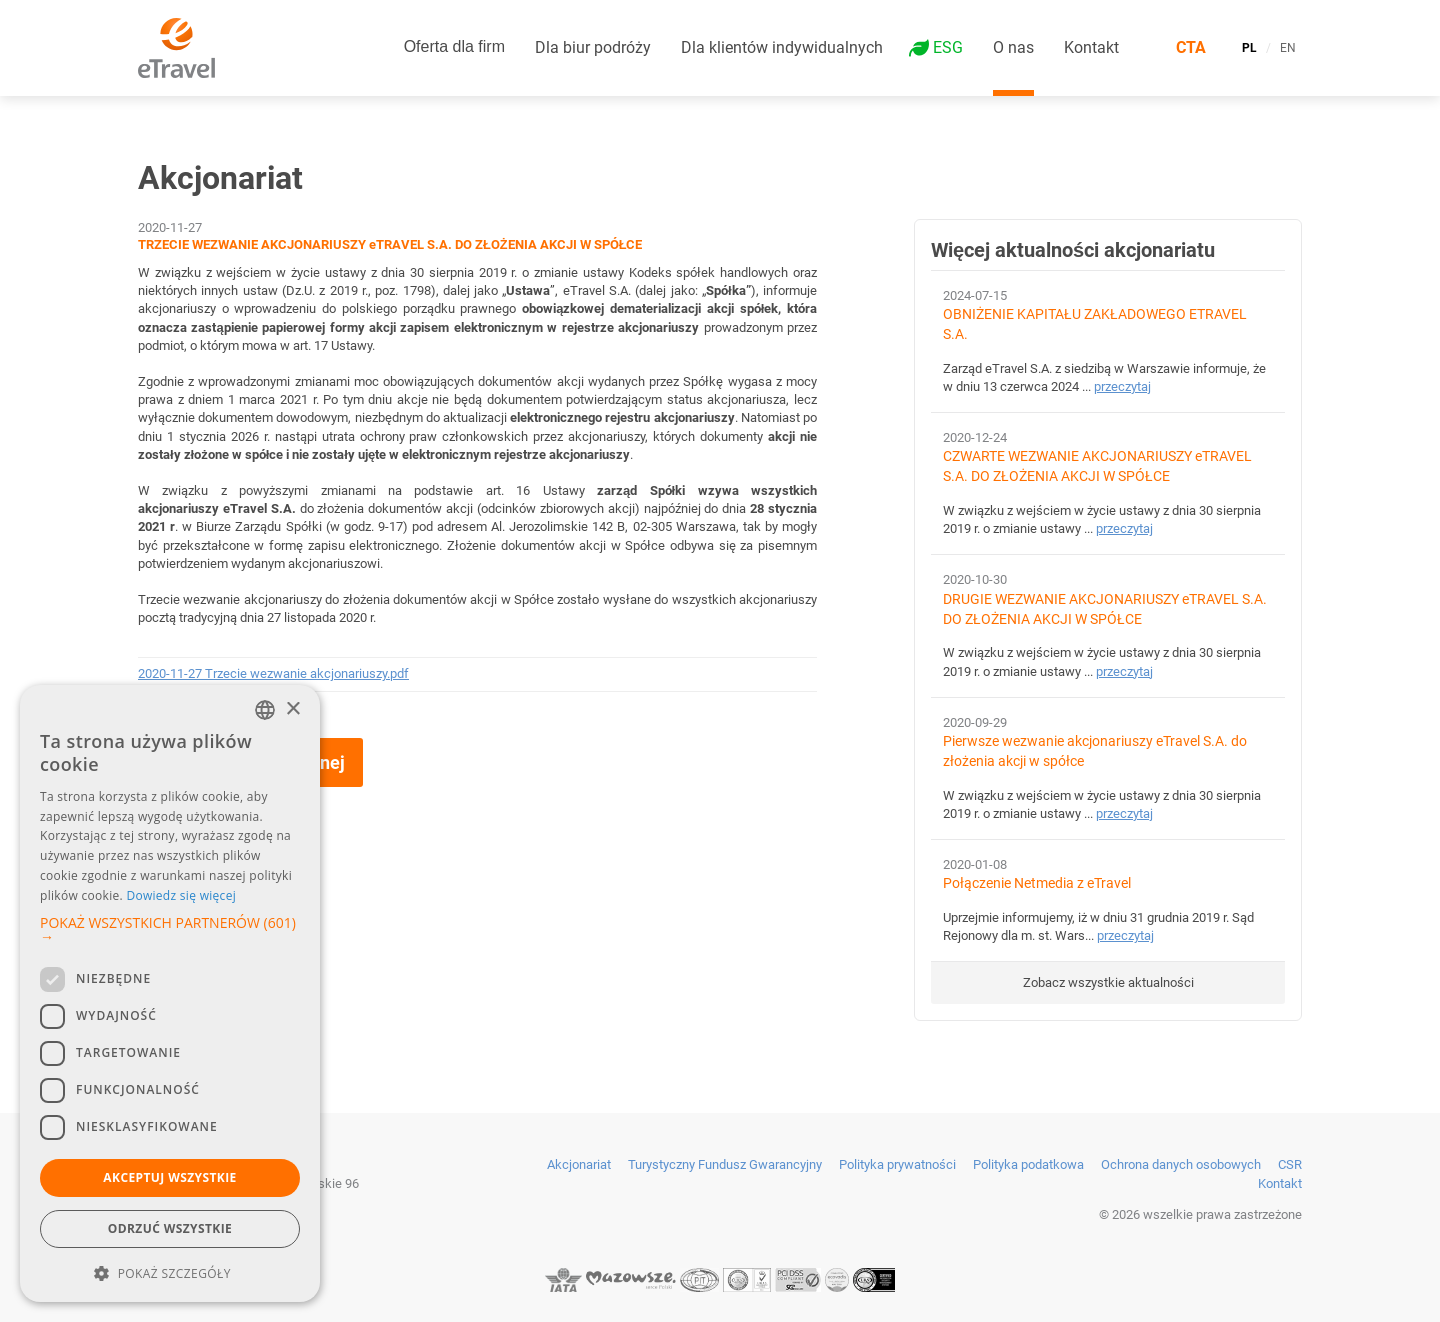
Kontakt (1091, 47)
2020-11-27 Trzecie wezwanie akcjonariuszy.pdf (273, 673)
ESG (948, 48)
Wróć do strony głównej (250, 762)
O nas (1013, 47)
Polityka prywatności (897, 1164)
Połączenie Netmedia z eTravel (1037, 883)
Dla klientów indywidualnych (782, 47)
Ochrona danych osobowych (1181, 1164)
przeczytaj (1122, 386)
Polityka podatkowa (1028, 1164)
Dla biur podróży (593, 47)
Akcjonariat (579, 1164)
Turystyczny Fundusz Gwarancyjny (725, 1164)
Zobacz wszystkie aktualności (1108, 982)
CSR (1290, 1164)
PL (1249, 48)
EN (1288, 48)
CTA (1191, 47)
